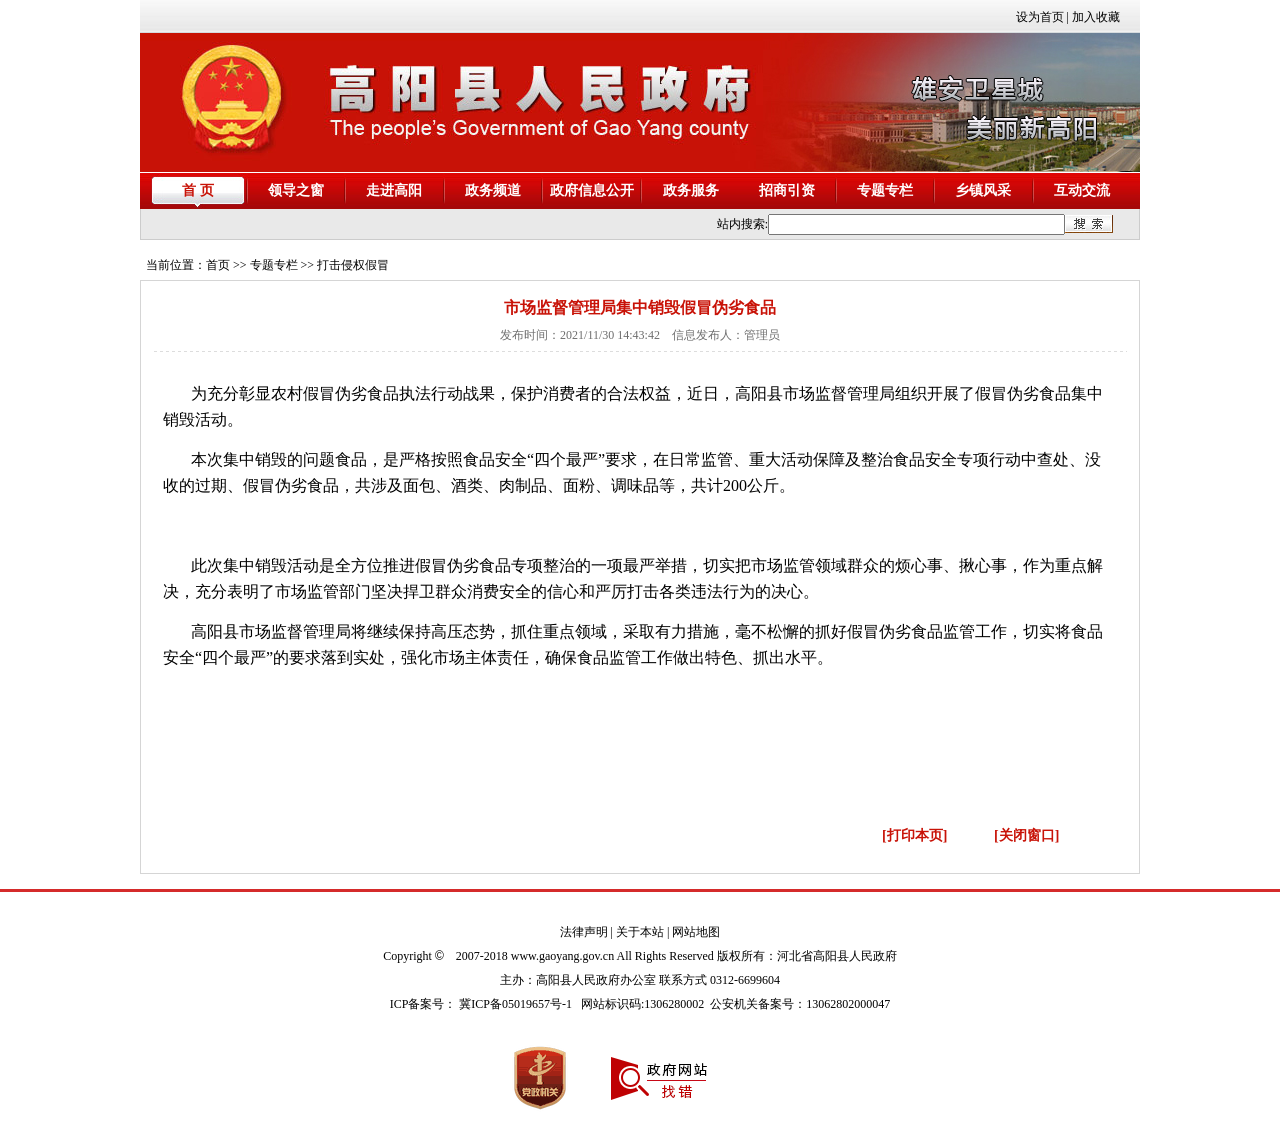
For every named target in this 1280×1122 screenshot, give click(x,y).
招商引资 (787, 190)
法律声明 (584, 932)
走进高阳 (394, 190)
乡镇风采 (983, 190)
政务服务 (691, 190)
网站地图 (696, 932)
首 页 (198, 190)
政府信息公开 (592, 190)
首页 (218, 265)
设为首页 (1040, 17)
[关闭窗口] (1026, 835)
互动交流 (1082, 190)
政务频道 (493, 190)
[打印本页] (914, 835)
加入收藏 (1096, 17)
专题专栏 (885, 190)
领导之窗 (296, 190)
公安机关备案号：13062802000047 (800, 1004)
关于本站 (640, 932)
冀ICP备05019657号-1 (515, 1004)
